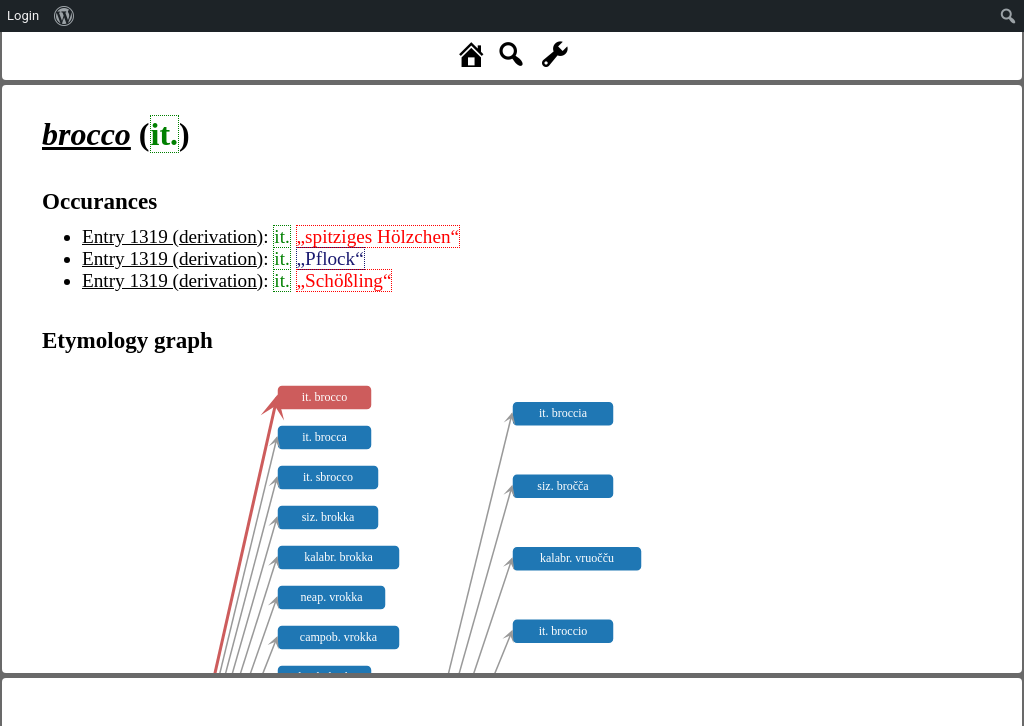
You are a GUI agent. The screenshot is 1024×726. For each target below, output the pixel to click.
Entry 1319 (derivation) (172, 236)
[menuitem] (64, 16)
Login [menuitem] (23, 15)
